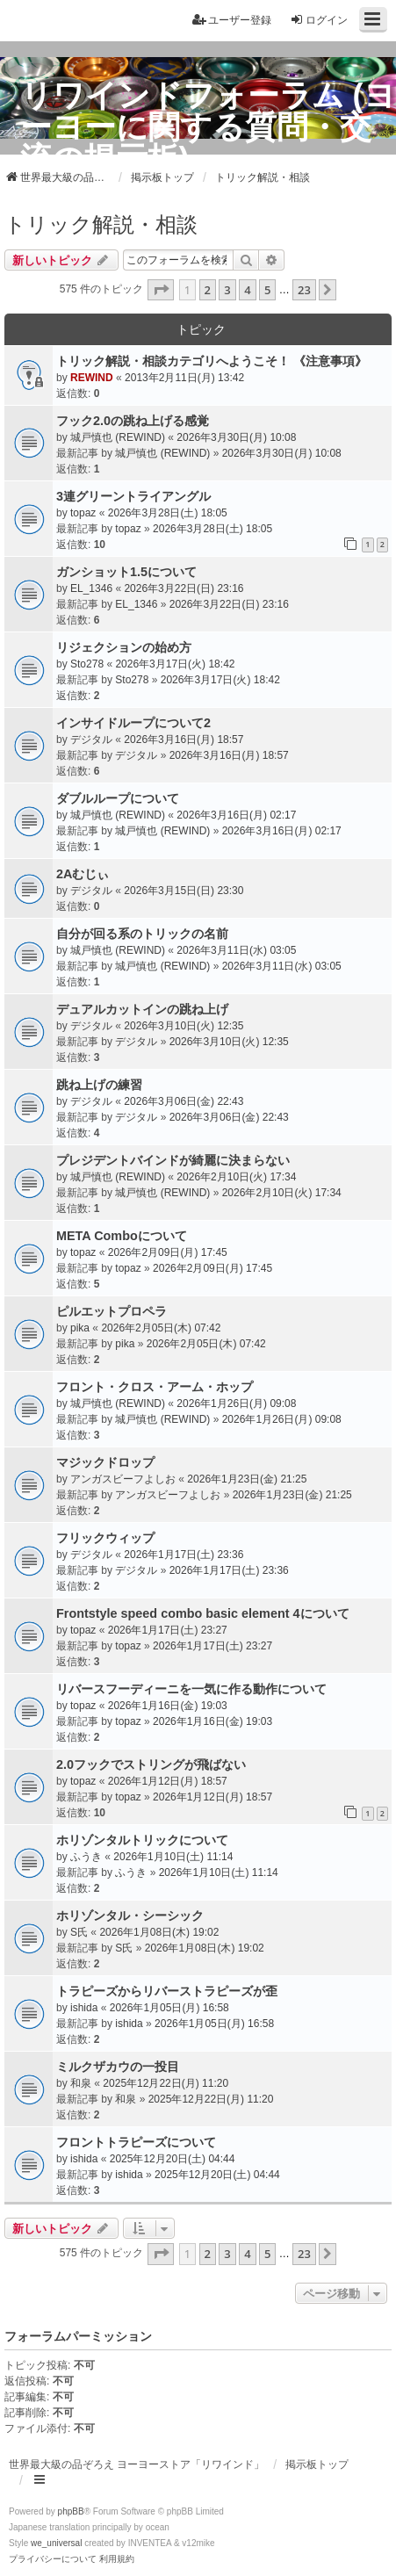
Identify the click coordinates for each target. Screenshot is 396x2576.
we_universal (56, 2543)
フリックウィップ (105, 1538)
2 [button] (208, 290)
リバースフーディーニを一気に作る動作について (191, 1689)
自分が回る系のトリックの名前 (142, 934)
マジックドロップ (105, 1462)
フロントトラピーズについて (136, 2142)
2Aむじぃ (82, 874)
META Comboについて (121, 1236)
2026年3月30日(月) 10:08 (236, 437)
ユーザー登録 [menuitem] (231, 19)
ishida (83, 2008)
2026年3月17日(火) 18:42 (174, 664)
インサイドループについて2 (133, 723)
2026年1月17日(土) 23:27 (167, 1630)
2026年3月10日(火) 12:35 (183, 1026)
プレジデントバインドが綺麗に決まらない (173, 1160)
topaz (83, 513)
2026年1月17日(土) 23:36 (183, 1554)
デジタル (91, 739)
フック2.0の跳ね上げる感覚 (132, 421)
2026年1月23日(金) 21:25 (246, 1479)
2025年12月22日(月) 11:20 (165, 2083)
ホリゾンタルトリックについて (142, 1840)
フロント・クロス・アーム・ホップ (154, 1387)
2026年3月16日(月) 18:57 (183, 739)
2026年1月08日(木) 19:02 (159, 1932)
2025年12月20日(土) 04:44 (172, 2159)
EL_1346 (91, 588)
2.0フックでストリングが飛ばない (151, 1764)
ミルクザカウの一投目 (117, 2067)
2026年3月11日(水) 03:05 (236, 950)
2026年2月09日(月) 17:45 (167, 1252)
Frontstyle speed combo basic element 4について (202, 1613)
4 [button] (247, 290)
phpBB (71, 2511)
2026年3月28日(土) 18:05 (167, 513)
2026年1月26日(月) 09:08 (236, 1403)
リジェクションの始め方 (123, 647)
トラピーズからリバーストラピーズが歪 (166, 1991)
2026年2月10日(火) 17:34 (236, 1177)
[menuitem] (53, 2559)
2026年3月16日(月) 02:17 (236, 815)
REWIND (91, 378)
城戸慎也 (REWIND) (117, 437)
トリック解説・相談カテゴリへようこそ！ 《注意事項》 (211, 361)
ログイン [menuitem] (319, 19)
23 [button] (304, 290)
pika (80, 1328)
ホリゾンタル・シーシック (130, 1916)
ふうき (86, 1857)
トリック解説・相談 (101, 224)
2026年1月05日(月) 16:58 (169, 2008)
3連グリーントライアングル (133, 496)
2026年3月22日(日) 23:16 (183, 588)
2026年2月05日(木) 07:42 (160, 1328)
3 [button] (227, 290)
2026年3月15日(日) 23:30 (183, 890)
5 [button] (267, 290)
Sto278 (87, 664)
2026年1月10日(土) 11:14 (173, 1857)
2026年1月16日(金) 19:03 (167, 1705)
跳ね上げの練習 (99, 1085)
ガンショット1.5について (126, 572)
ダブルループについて (117, 798)
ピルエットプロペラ (111, 1311)
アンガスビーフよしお (123, 1479)
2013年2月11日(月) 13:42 (184, 378)
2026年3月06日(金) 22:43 (183, 1101)
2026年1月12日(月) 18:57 (167, 1781)
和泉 (80, 2083)
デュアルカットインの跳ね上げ (142, 1009)
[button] (161, 289)
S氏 (79, 1932)
